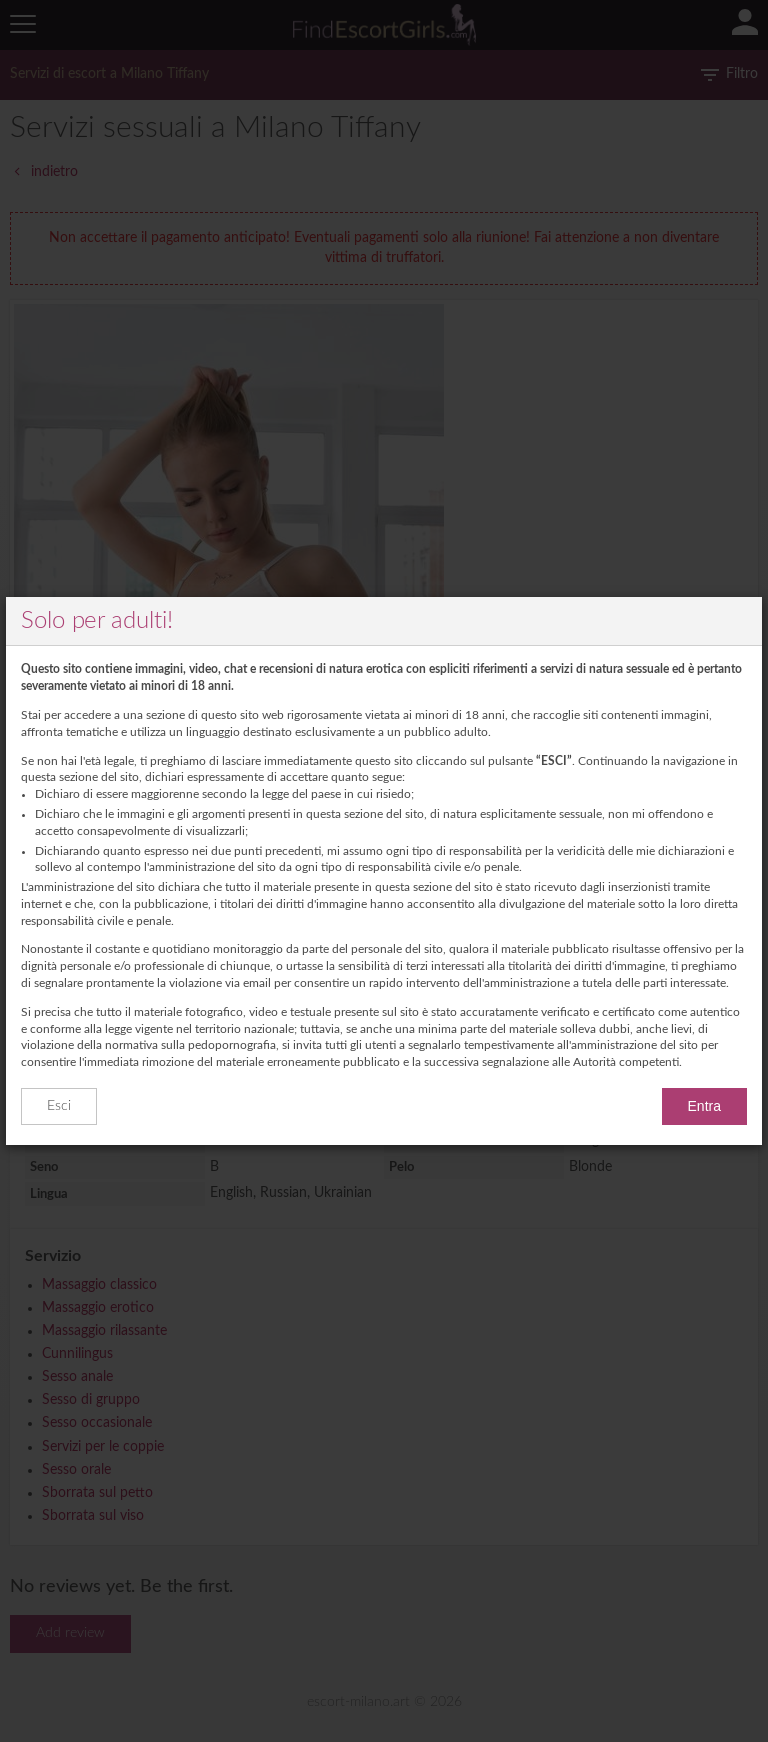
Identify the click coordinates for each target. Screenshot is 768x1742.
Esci (59, 1106)
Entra (704, 1106)
